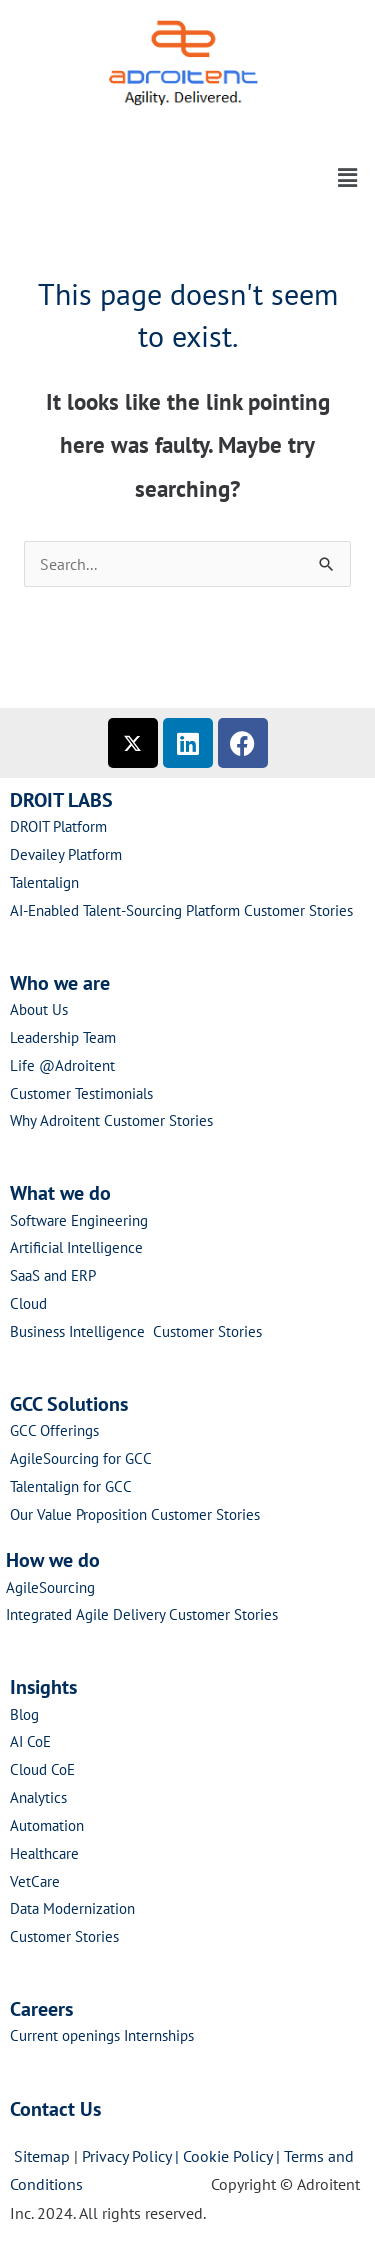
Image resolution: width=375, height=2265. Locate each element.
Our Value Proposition (80, 1514)
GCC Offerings (56, 1430)
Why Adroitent (57, 1120)
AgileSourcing (50, 1587)
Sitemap (42, 2156)
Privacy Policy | (132, 2156)
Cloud (28, 1303)
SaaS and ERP (53, 1275)
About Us (39, 1009)
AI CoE (30, 1741)
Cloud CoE (42, 1769)
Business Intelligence (81, 1331)
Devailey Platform (66, 854)
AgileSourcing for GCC (81, 1458)
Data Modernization (72, 1908)
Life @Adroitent (62, 1065)
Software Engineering (79, 1220)
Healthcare (44, 1853)
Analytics (38, 1797)
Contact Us (55, 2109)
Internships (159, 2035)
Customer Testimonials (81, 1093)
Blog (24, 1714)
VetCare (35, 1881)
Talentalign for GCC (71, 1486)
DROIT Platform (58, 826)
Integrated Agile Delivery (87, 1614)
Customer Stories (298, 910)
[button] (187, 128)
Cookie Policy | (233, 2156)
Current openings (65, 2035)
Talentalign (44, 882)
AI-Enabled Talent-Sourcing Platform (125, 910)
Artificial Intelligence (76, 1247)
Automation (47, 1825)
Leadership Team (63, 1037)
